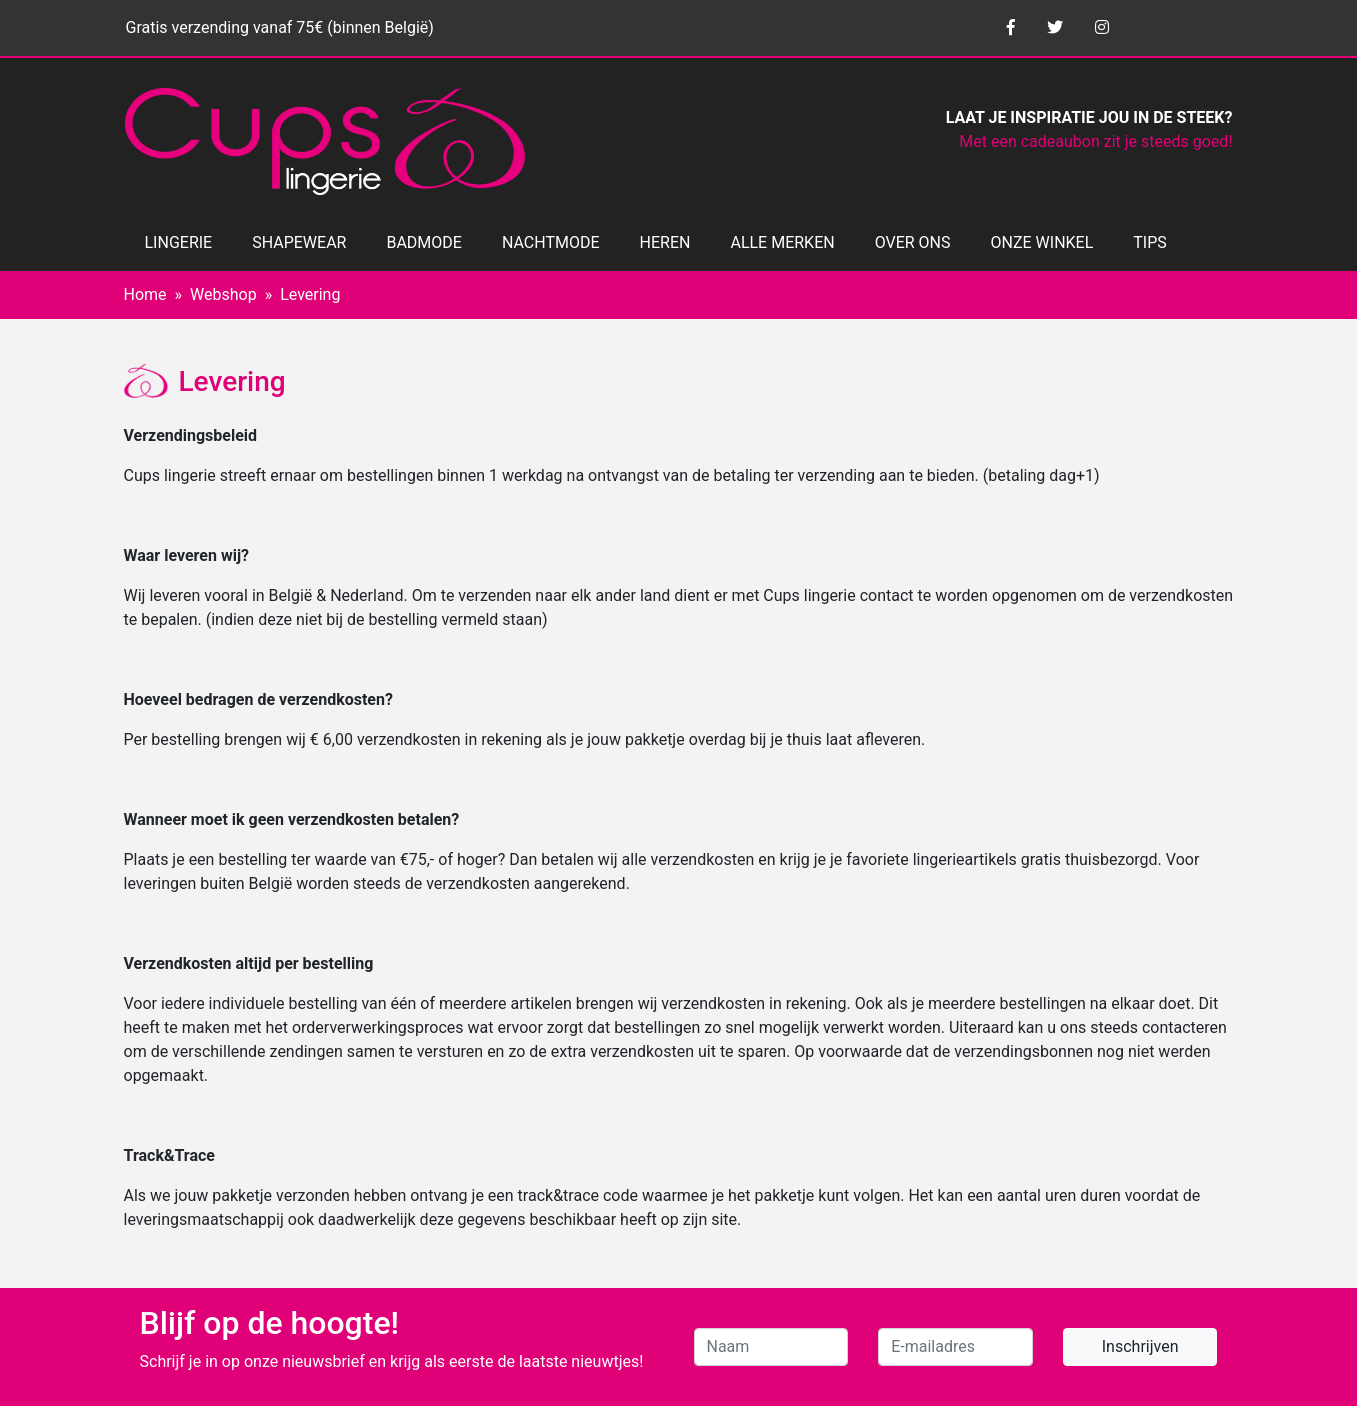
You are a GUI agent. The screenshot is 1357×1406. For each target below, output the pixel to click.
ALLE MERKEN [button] (782, 242)
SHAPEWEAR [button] (299, 242)
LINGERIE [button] (179, 242)
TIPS (1150, 242)
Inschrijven (1140, 1346)
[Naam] (771, 1347)
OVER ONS (913, 242)
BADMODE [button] (423, 242)
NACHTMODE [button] (551, 242)
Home (145, 294)
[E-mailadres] (955, 1347)
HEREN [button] (665, 242)
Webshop (223, 294)
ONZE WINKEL (1042, 242)
